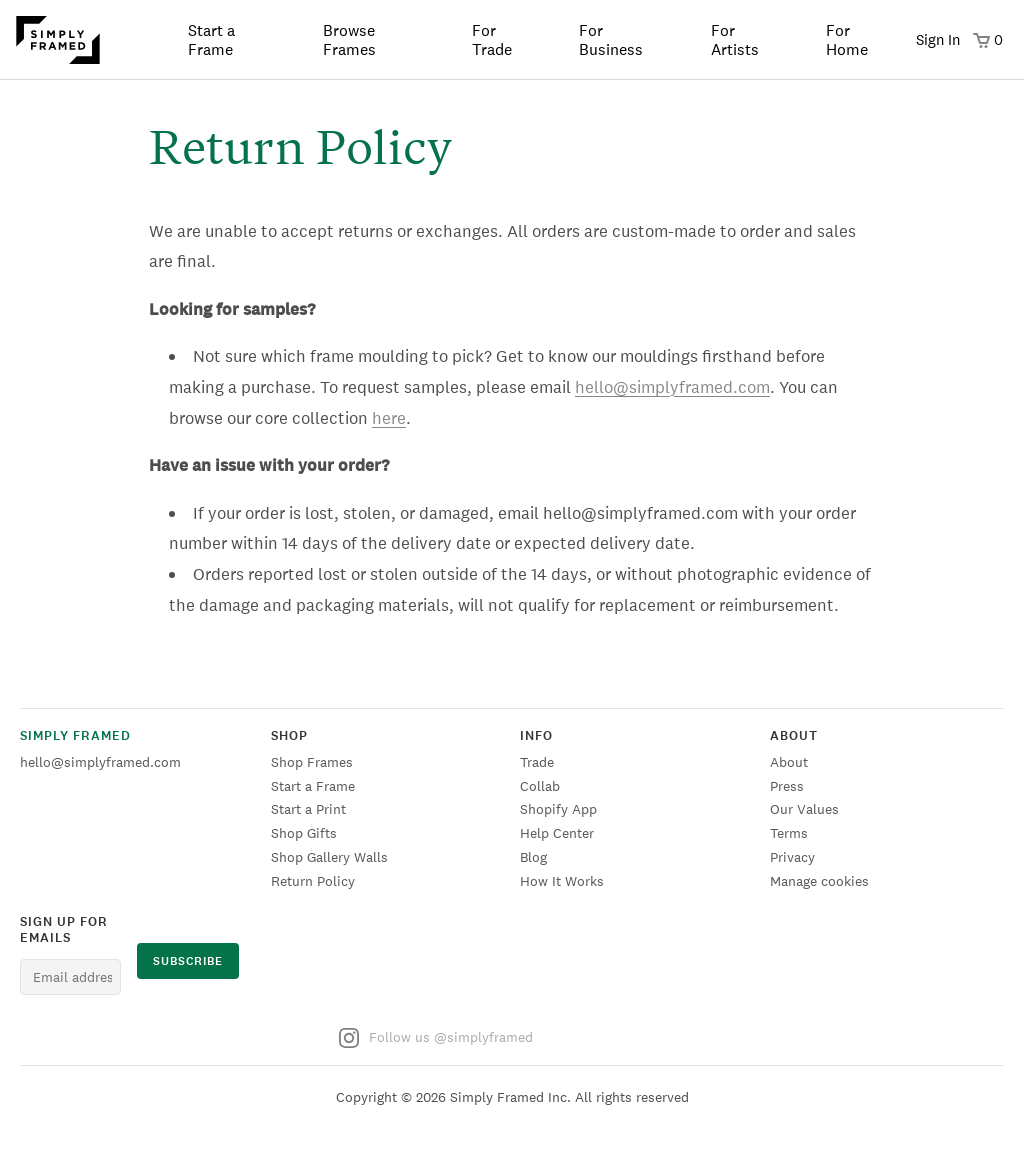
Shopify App (558, 809)
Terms (789, 833)
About (789, 762)
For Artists (735, 40)
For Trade (492, 40)
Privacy (792, 857)
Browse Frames (349, 40)
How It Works (562, 881)
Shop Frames (312, 762)
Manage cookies (819, 881)
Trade (537, 762)
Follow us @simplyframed (436, 1038)
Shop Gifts (304, 833)
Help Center (557, 833)
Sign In (938, 39)
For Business (611, 40)
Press (787, 786)
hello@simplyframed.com (672, 387)
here (389, 418)
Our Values (804, 809)
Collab (540, 786)
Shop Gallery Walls (329, 857)
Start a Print (308, 809)
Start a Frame (211, 40)
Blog (533, 857)
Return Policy (313, 881)
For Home (847, 40)
